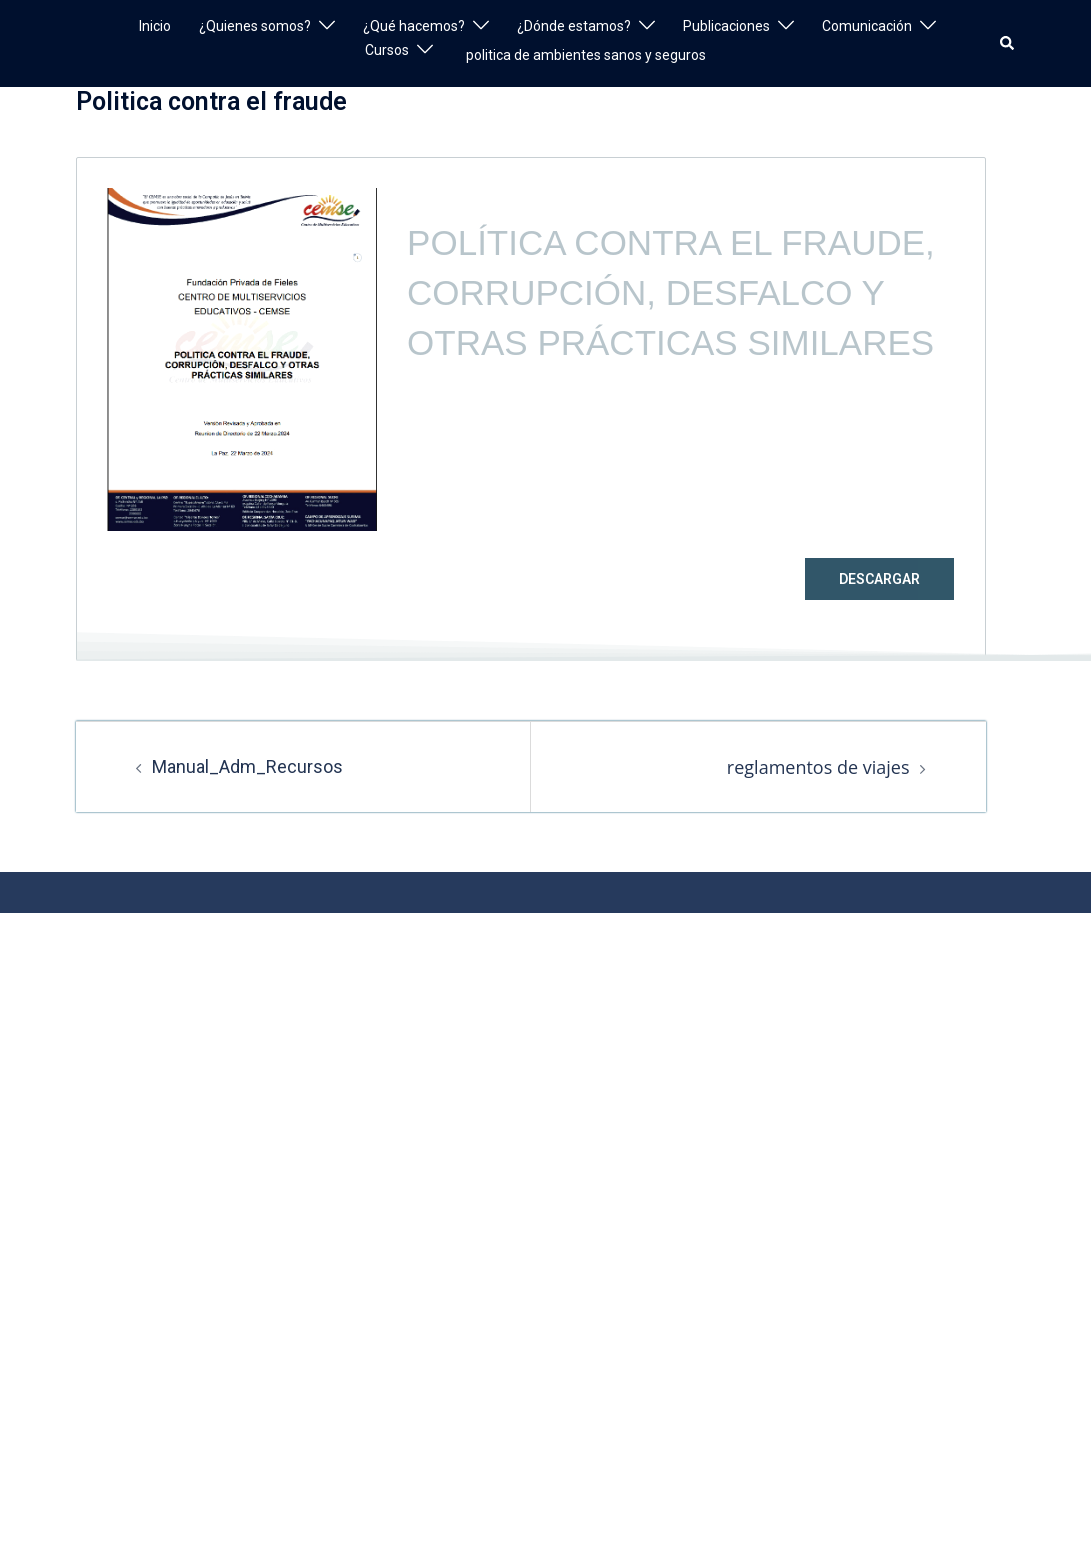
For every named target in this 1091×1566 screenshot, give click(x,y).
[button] (1008, 43)
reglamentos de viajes (818, 767)
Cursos (387, 50)
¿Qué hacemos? (414, 26)
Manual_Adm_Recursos (247, 766)
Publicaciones (726, 26)
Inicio (155, 26)
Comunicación (867, 26)
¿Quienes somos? (255, 26)
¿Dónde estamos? (574, 26)
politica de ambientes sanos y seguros (586, 55)
